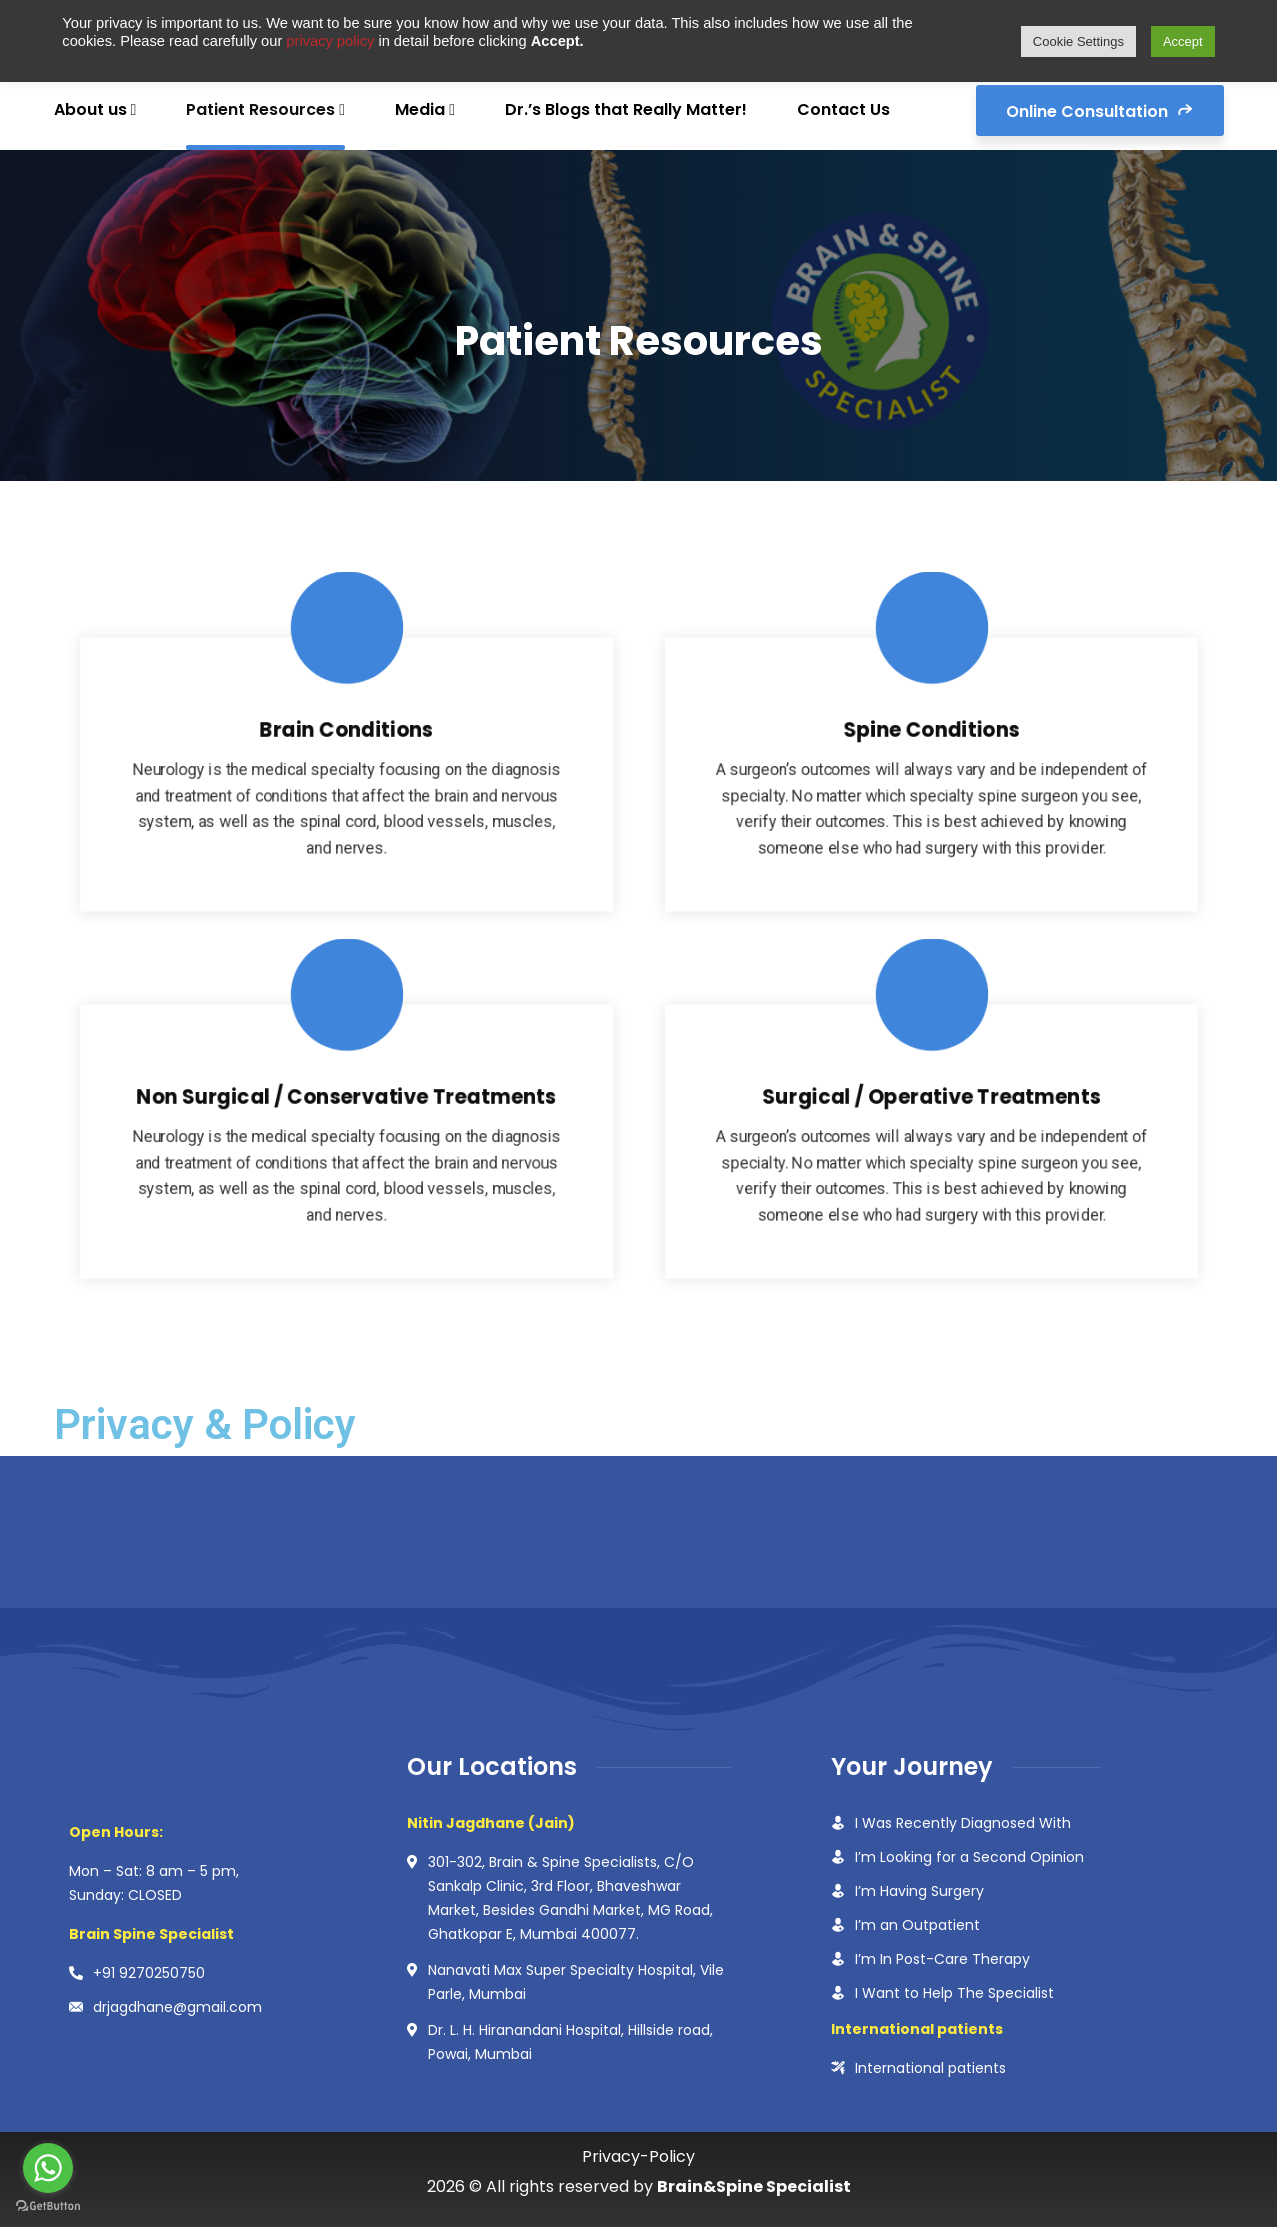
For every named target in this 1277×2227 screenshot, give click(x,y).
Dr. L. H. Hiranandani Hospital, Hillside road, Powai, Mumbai (570, 2042)
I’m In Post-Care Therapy (942, 1959)
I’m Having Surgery (919, 1891)
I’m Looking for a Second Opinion (969, 1857)
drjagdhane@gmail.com (177, 2007)
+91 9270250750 (149, 1973)
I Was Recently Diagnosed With (963, 1823)
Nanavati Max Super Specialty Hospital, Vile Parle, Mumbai (576, 1982)
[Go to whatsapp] (48, 2168)
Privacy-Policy (638, 2156)
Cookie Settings (1078, 41)
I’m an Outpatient (917, 1925)
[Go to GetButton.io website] (48, 2206)
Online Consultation (1100, 109)
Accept (1183, 41)
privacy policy (332, 41)
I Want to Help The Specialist (954, 1993)
